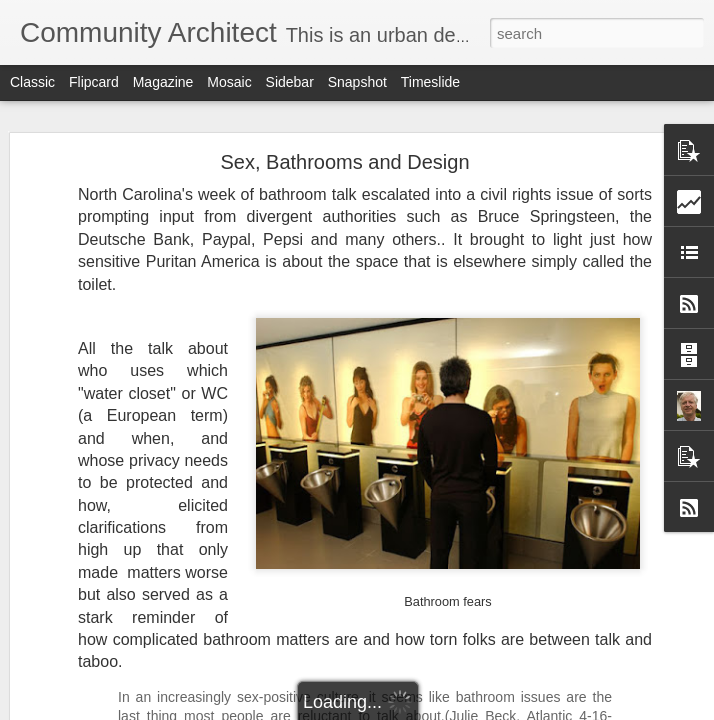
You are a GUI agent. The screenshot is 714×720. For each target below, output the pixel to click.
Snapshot (357, 82)
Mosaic (229, 82)
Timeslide (430, 82)
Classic (32, 82)
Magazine (163, 82)
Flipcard (94, 82)
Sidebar (290, 82)
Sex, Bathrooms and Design (344, 162)
